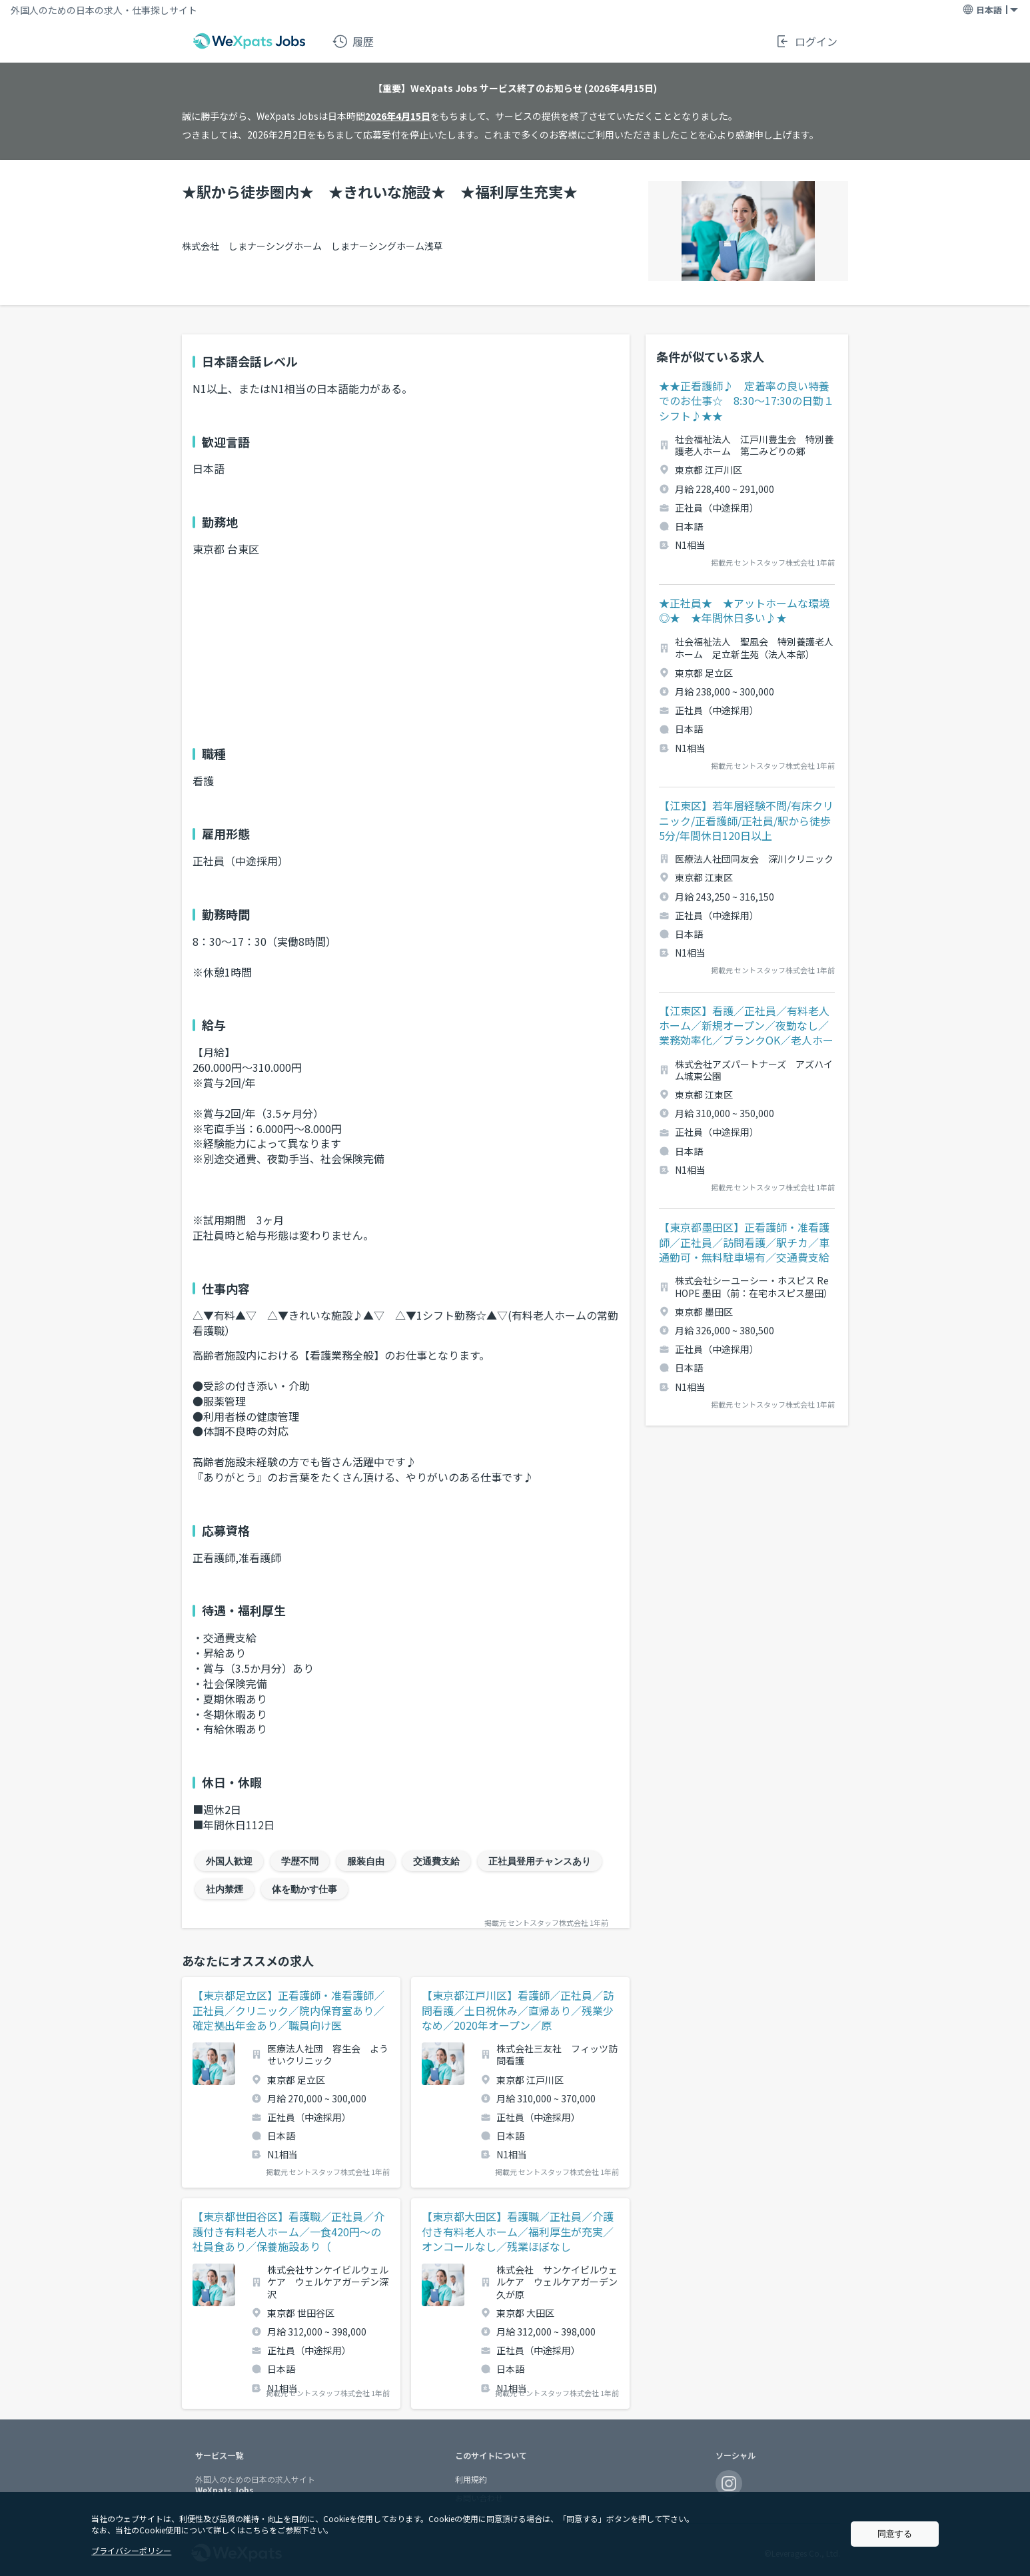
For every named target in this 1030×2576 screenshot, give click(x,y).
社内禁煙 (224, 1889)
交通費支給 (436, 1861)
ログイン (806, 41)
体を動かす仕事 (304, 1889)
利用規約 (471, 2479)
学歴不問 (299, 1861)
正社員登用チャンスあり (539, 1861)
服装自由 (365, 1861)
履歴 (353, 41)
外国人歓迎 (229, 1861)
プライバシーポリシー (131, 2550)
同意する (894, 2534)
